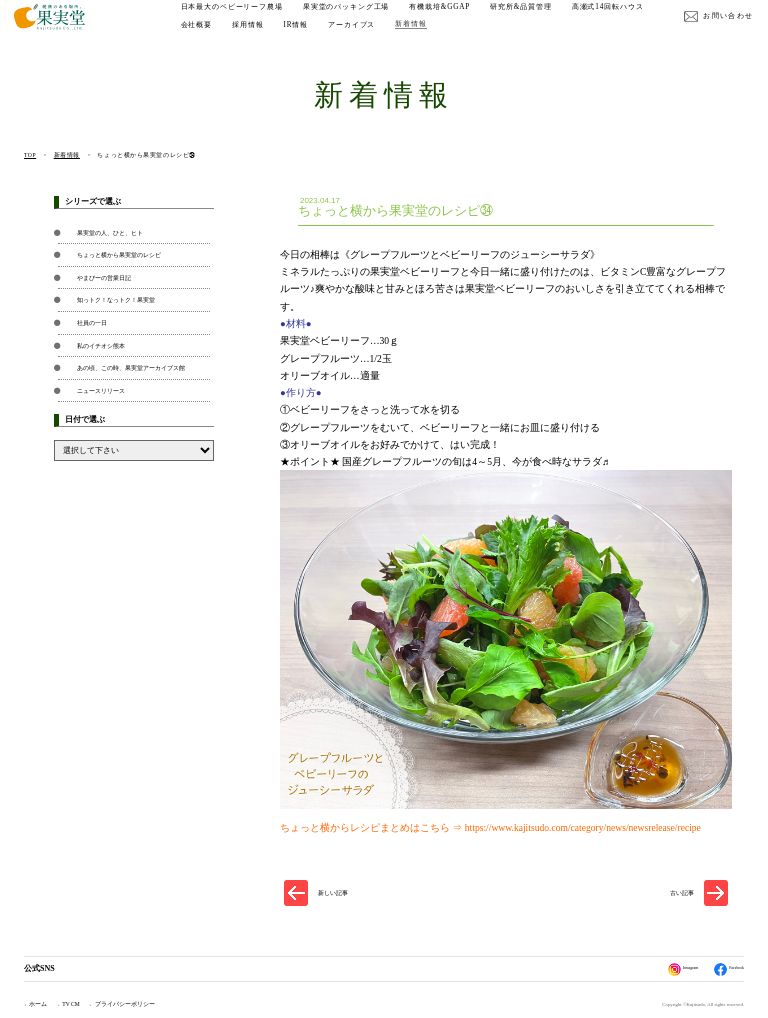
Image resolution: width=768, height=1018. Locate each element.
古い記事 (682, 893)
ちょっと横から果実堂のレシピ (119, 254)
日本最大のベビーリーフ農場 (241, 18)
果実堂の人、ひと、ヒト (110, 232)
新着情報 (512, 36)
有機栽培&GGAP (449, 18)
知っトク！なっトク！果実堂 (116, 299)
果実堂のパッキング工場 (356, 18)
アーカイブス (453, 36)
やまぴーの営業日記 (104, 277)
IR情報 (397, 36)
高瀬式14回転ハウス (226, 36)
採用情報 (349, 36)
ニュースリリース (101, 390)
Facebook (723, 969)
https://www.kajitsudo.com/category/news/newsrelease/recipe (583, 827)
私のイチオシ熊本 (101, 345)
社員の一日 (92, 322)
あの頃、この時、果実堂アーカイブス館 (131, 367)
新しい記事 (333, 893)
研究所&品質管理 (531, 18)
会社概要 (297, 36)
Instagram (665, 969)
